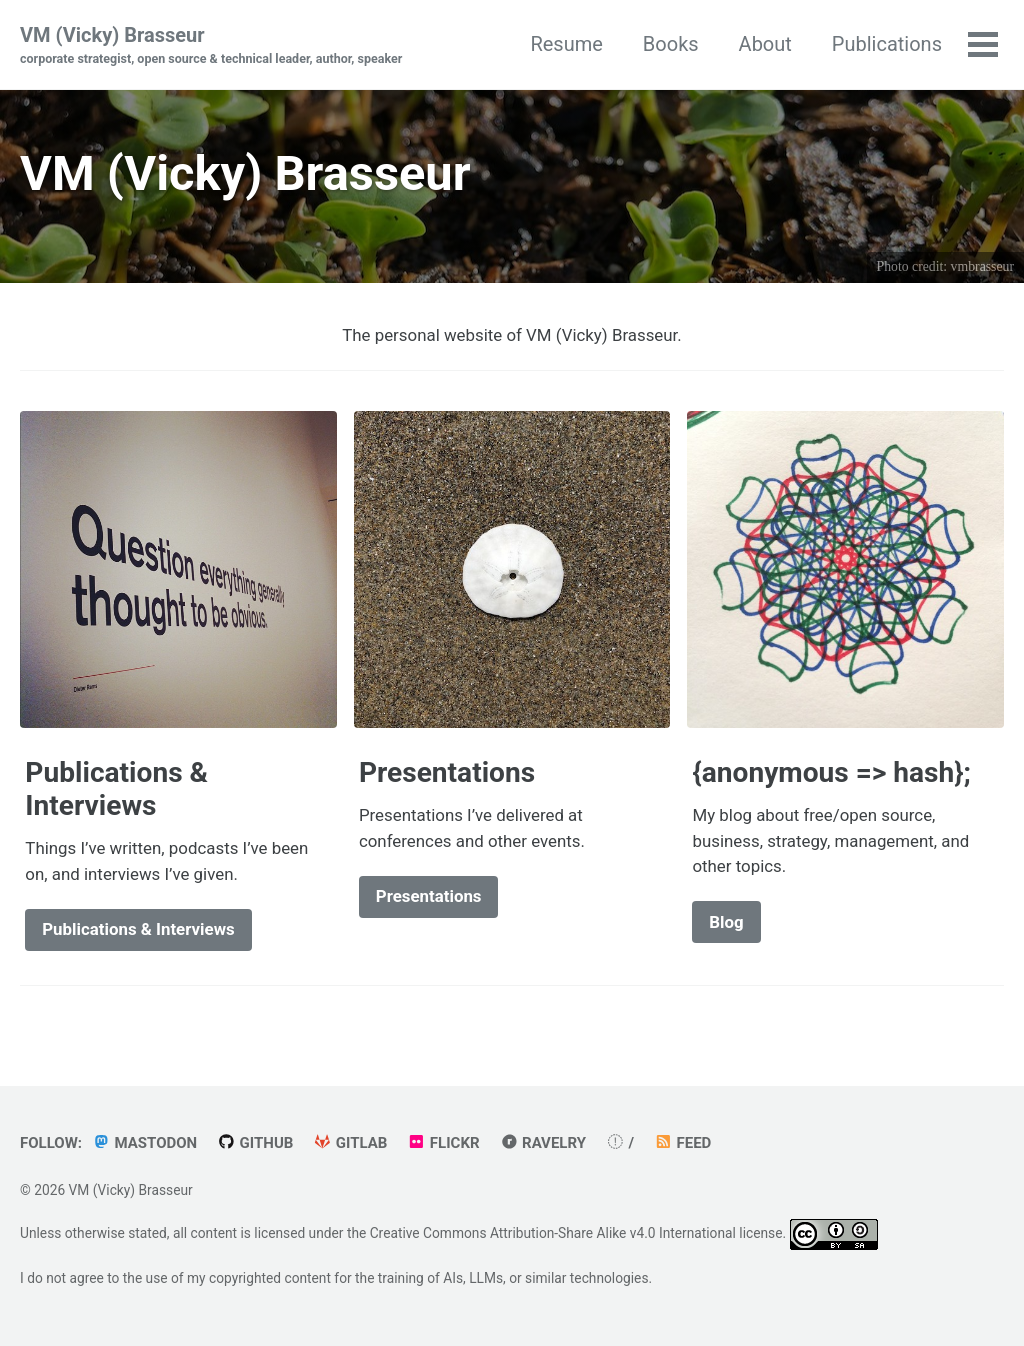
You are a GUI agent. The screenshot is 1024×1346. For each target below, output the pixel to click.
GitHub (255, 1143)
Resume (566, 44)
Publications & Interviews (138, 929)
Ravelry (543, 1143)
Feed (682, 1143)
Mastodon (144, 1143)
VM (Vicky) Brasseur (211, 46)
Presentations (429, 896)
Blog (726, 922)
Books (671, 44)
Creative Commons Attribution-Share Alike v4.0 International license (576, 1233)
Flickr (443, 1143)
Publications (887, 44)
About (765, 44)
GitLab (350, 1143)
